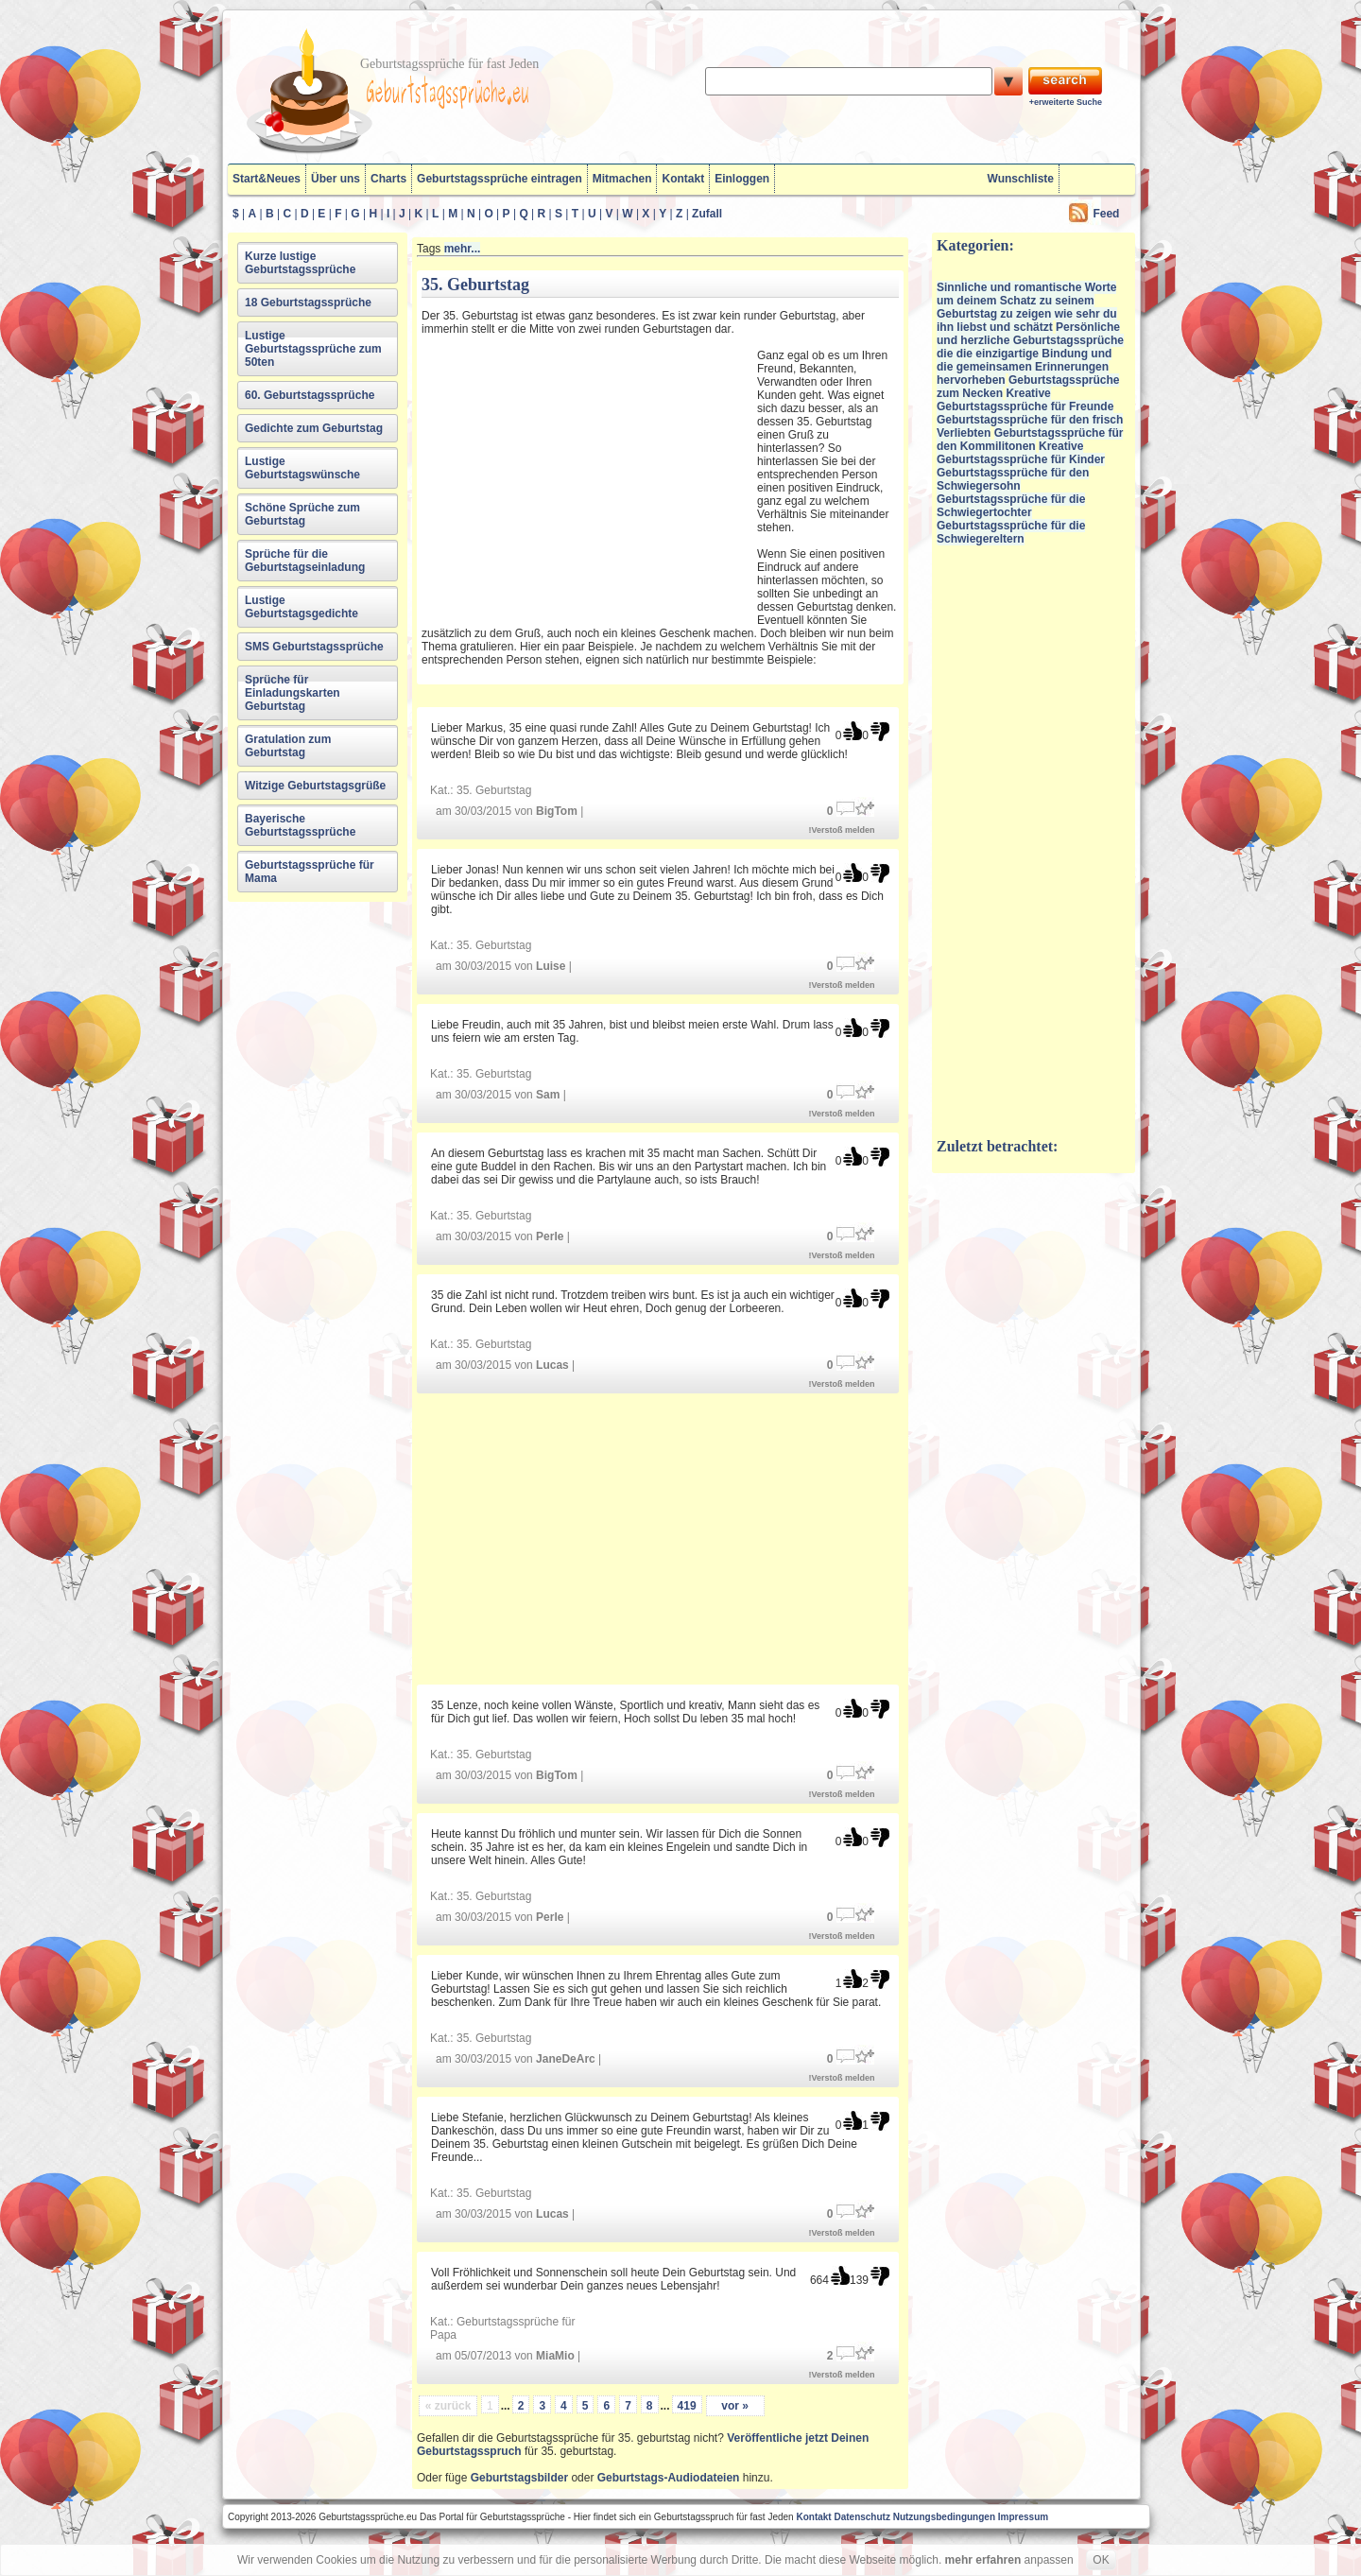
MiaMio (555, 2355)
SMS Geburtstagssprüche (314, 646)
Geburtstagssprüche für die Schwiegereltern (1011, 532)
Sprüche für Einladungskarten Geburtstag (292, 693)
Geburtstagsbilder (519, 2477)
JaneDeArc (565, 2059)
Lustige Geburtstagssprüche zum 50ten (313, 349)
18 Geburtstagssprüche (308, 302)
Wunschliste (1021, 178)
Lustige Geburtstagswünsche (302, 468)
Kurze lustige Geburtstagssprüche (300, 263)
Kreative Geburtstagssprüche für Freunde (1025, 400)
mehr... (462, 248)
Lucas (552, 1365)
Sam (548, 1094)
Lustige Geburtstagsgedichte (301, 607)
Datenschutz (861, 2517)
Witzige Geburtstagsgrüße (315, 785)
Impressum (1023, 2517)
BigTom (556, 811)
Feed (1106, 213)
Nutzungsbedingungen (944, 2517)
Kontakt (683, 178)
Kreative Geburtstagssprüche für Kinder (1021, 453)
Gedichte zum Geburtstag (314, 428)
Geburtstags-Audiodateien (668, 2477)
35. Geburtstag (494, 790)
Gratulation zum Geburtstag (288, 746)
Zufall (707, 213)
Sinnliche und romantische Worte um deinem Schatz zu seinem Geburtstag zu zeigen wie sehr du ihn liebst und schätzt (1027, 307)
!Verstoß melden (842, 830)
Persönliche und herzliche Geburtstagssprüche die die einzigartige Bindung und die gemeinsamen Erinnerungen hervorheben (1030, 353)
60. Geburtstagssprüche (309, 395)
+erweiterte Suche (1065, 102)
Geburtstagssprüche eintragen (499, 178)
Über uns (335, 178)
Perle (549, 1236)
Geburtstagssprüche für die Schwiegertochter (1011, 506)
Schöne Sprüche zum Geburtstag (302, 514)
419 (687, 2405)
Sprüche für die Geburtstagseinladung (305, 560)
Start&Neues (267, 178)
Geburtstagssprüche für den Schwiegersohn (1013, 479)
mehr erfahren (983, 2560)
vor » (735, 2405)
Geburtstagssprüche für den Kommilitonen (1030, 439)
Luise (550, 966)
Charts (388, 178)
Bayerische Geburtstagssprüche (300, 825)
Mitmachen (622, 178)
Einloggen (742, 178)
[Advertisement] (587, 475)
